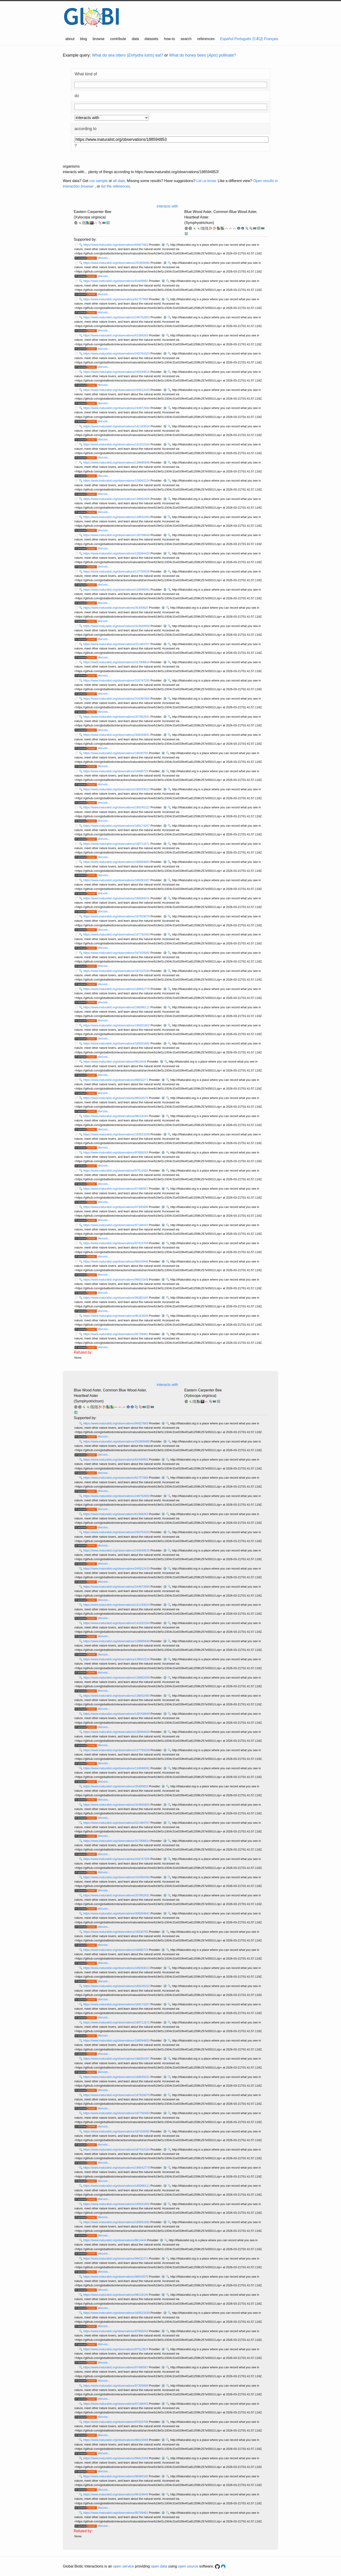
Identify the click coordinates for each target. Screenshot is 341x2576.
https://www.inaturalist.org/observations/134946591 (117, 589)
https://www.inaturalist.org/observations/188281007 (117, 880)
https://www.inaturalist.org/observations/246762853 (117, 317)
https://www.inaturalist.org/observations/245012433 (117, 390)
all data (119, 181)
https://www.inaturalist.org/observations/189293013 (117, 789)
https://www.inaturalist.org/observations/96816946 (116, 1261)
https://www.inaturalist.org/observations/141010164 (117, 444)
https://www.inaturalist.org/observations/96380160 (116, 1297)
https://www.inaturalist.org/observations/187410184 (117, 971)
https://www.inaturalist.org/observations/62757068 (116, 299)
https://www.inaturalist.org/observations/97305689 (116, 1207)
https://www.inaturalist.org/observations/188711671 (117, 843)
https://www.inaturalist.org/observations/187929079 (117, 916)
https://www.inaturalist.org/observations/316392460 (117, 698)
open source (188, 2566)
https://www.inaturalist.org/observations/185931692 (117, 1043)
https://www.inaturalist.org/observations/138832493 (117, 517)
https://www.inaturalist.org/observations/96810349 (116, 1279)
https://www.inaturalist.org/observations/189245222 (117, 807)
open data (159, 2566)
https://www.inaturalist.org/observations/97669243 (116, 1152)
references (205, 39)
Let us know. (206, 181)
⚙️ (163, 244)
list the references (115, 186)
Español (227, 39)
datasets (151, 39)
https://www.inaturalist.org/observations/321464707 (117, 644)
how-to (169, 39)
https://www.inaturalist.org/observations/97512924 (116, 1170)
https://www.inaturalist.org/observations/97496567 (116, 1188)
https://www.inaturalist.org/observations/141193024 (117, 426)
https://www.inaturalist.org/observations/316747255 (117, 680)
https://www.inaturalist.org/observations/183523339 (117, 1134)
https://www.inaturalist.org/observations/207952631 (117, 716)
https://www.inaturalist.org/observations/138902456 (117, 499)
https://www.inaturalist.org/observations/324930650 (117, 626)
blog (83, 39)
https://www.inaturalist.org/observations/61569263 (116, 335)
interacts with (167, 206)
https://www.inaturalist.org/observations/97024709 (116, 1243)
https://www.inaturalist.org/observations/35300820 (116, 607)
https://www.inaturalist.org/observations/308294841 (117, 734)
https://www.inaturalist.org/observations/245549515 (117, 371)
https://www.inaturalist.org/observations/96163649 (116, 1315)
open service (123, 2566)
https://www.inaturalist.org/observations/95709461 (116, 1334)
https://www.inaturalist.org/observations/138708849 (117, 535)
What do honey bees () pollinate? (202, 55)
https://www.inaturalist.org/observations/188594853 (117, 862)
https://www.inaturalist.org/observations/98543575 (116, 1098)
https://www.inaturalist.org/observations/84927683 (116, 244)
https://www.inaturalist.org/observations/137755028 (117, 571)
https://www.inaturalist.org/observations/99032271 (116, 1080)
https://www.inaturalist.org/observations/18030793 (116, 753)
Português (242, 39)
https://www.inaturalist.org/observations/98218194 (116, 1116)
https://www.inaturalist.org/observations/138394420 (117, 553)
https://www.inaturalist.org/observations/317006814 (117, 662)
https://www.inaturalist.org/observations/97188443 (116, 1225)
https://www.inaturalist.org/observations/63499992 (116, 281)
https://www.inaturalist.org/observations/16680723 (116, 771)
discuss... (104, 257)
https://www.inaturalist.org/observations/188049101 (117, 898)
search (186, 39)
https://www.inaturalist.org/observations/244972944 (117, 408)
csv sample (98, 181)
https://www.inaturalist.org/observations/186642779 (117, 989)
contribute (118, 39)
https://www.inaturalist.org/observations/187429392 (117, 952)
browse (98, 39)
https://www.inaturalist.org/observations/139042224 (117, 480)
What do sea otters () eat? (127, 55)
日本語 (257, 39)
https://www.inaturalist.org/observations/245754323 (117, 353)
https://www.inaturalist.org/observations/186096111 (117, 1007)
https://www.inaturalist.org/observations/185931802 (117, 1025)
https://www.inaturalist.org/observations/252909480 (117, 262)
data (135, 39)
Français (271, 39)
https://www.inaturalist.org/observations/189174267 (117, 825)
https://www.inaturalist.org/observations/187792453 (117, 934)
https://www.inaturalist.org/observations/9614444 (115, 1061)
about (69, 39)
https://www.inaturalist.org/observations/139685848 (117, 462)
